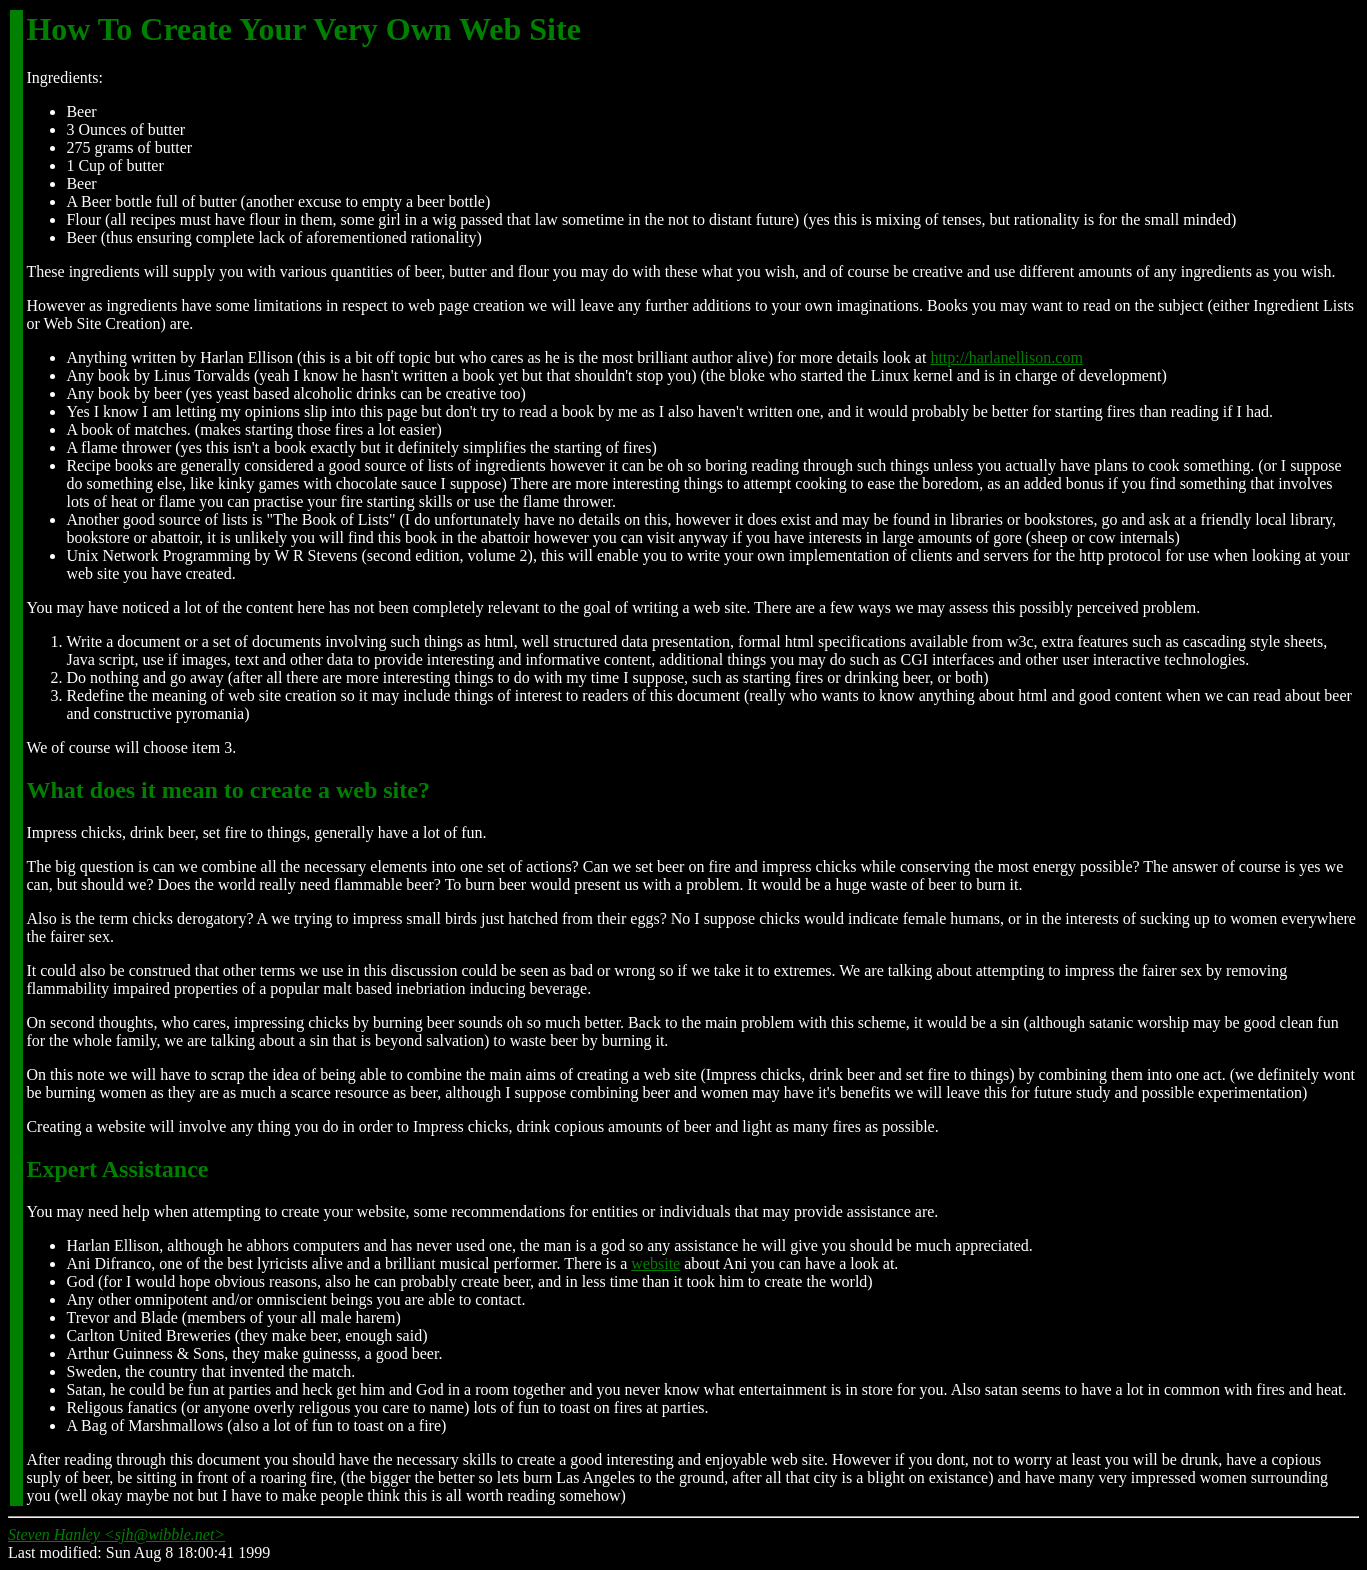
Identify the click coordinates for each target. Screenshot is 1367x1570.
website (655, 1263)
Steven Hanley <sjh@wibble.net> (116, 1534)
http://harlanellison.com (1006, 357)
